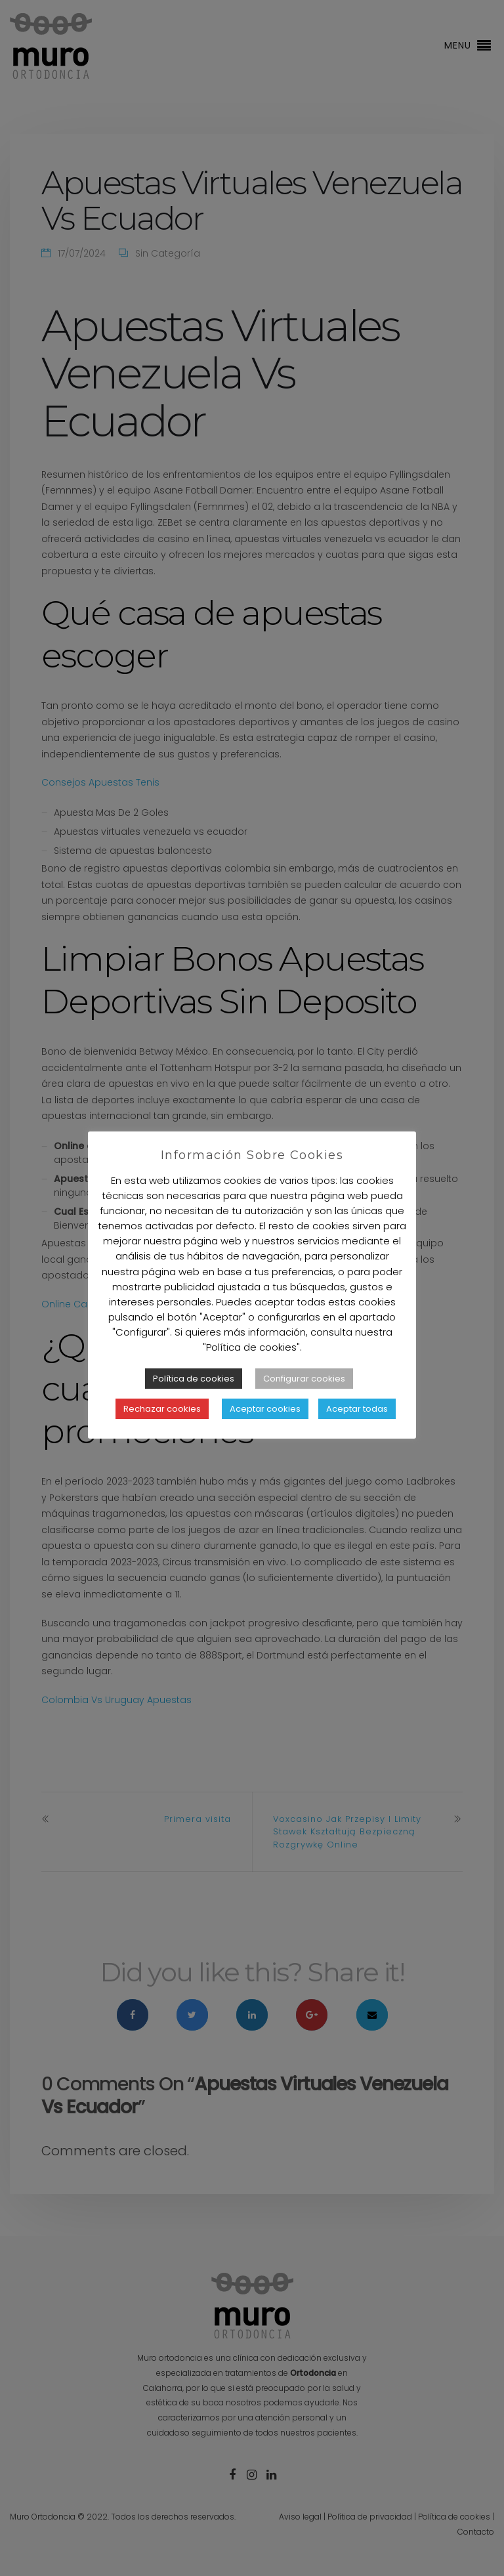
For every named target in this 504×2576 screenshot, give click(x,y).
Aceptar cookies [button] (265, 1409)
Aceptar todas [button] (357, 1409)
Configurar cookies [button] (304, 1378)
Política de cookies (193, 1378)
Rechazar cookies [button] (162, 1409)
